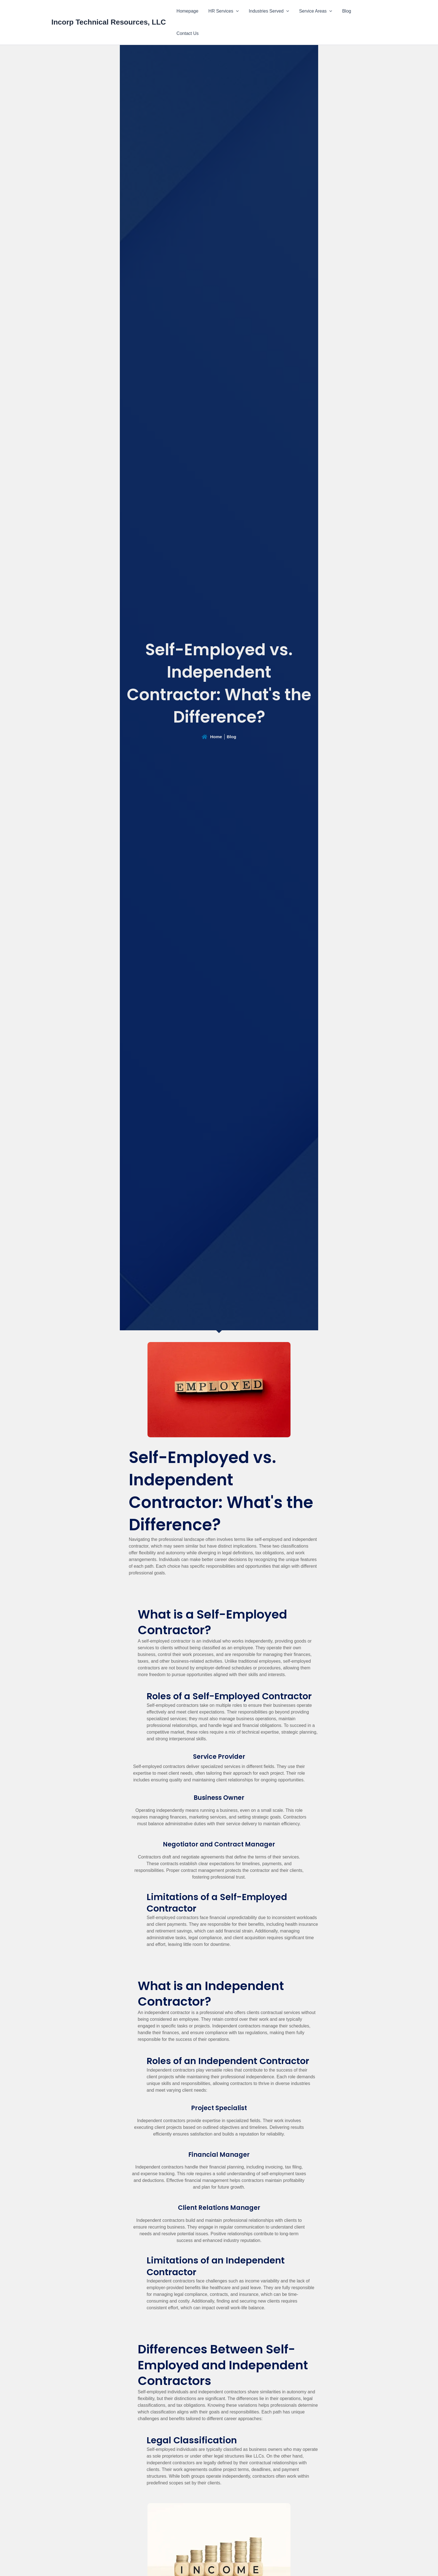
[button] (239, 11)
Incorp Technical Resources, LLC (108, 11)
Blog (346, 11)
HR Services (227, 11)
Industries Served (271, 11)
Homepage (192, 11)
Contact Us (371, 11)
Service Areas (316, 11)
